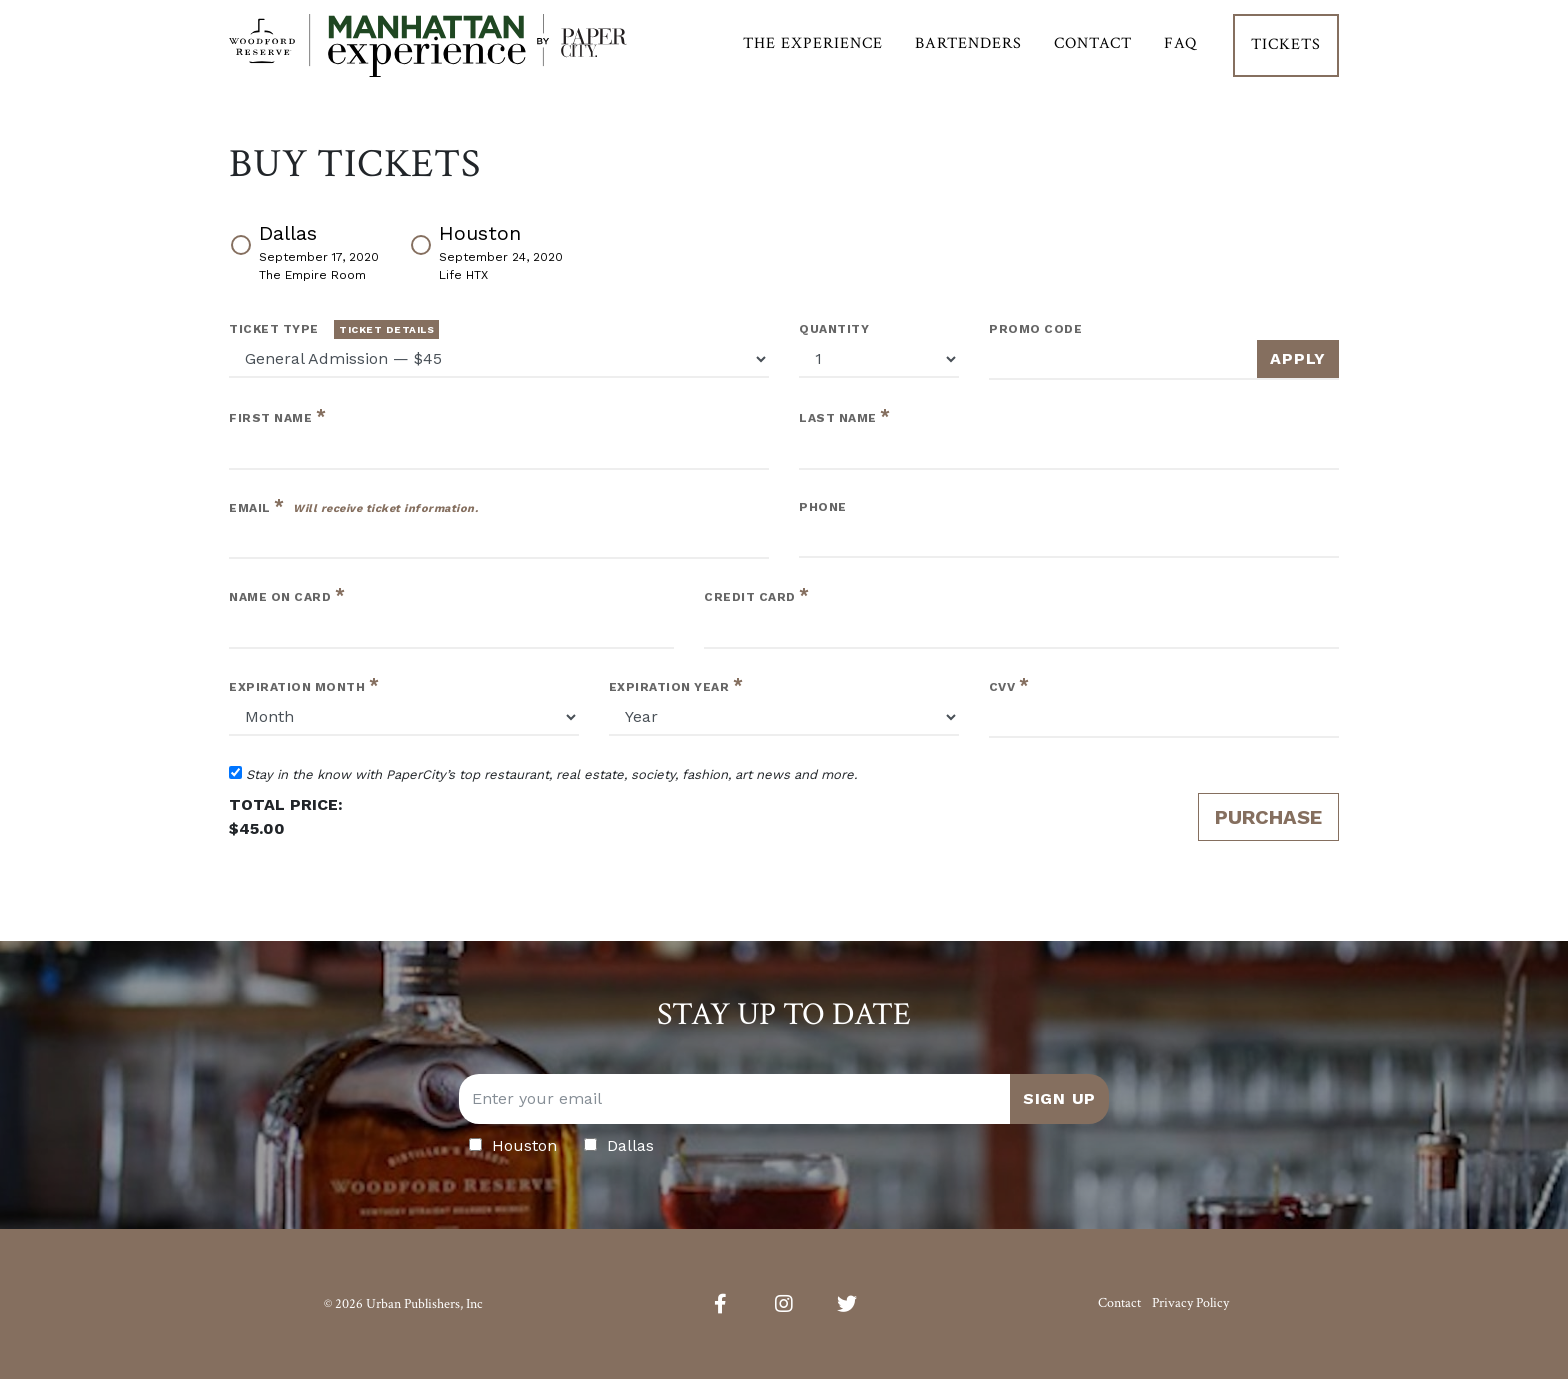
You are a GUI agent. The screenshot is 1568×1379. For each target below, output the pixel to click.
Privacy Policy (1190, 1302)
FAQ (1180, 55)
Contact (1093, 55)
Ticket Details (386, 329)
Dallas (304, 251)
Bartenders (968, 55)
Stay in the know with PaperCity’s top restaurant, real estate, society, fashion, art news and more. (543, 774)
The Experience (813, 55)
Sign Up (1059, 1098)
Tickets (1286, 56)
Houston (486, 251)
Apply (1298, 358)
